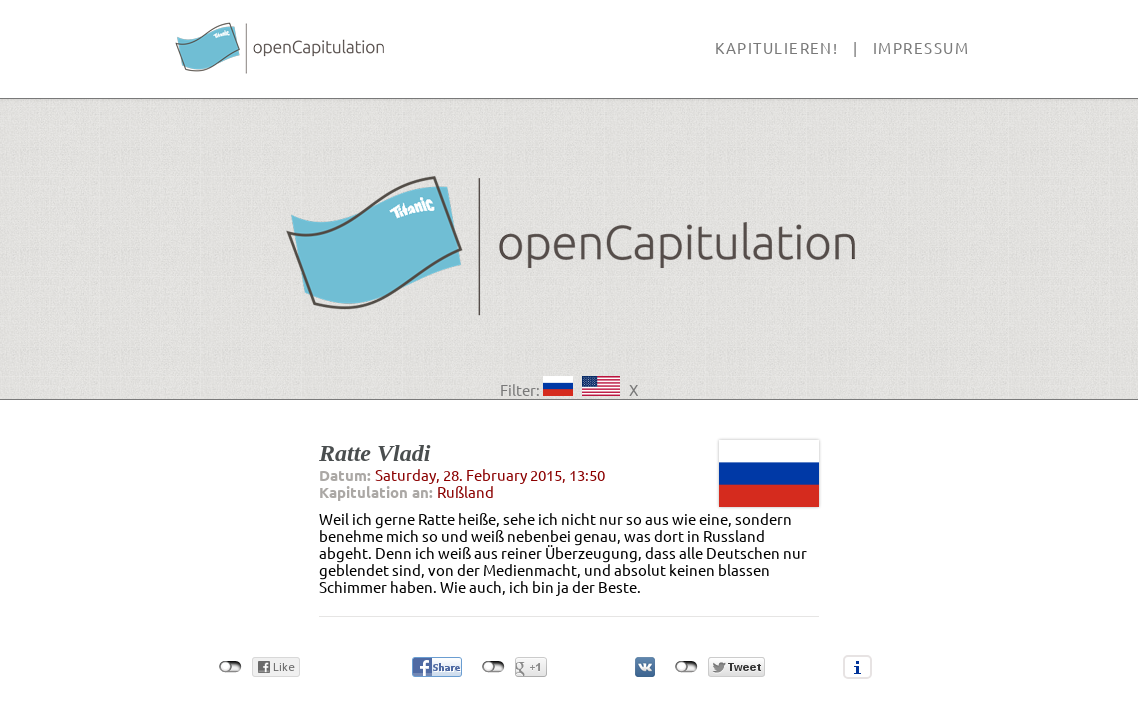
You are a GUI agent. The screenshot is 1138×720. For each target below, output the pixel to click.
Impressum (921, 48)
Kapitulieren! (776, 48)
